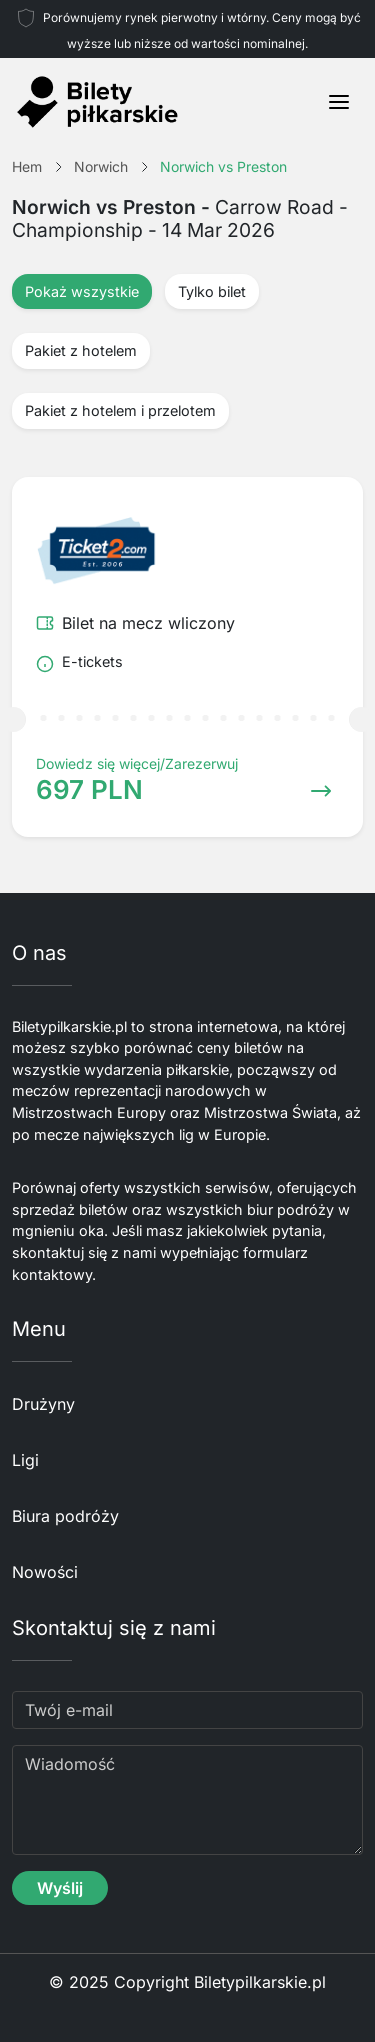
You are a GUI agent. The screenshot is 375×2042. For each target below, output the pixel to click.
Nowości (45, 1572)
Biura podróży (65, 1516)
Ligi (25, 1460)
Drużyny (43, 1404)
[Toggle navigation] (339, 102)
